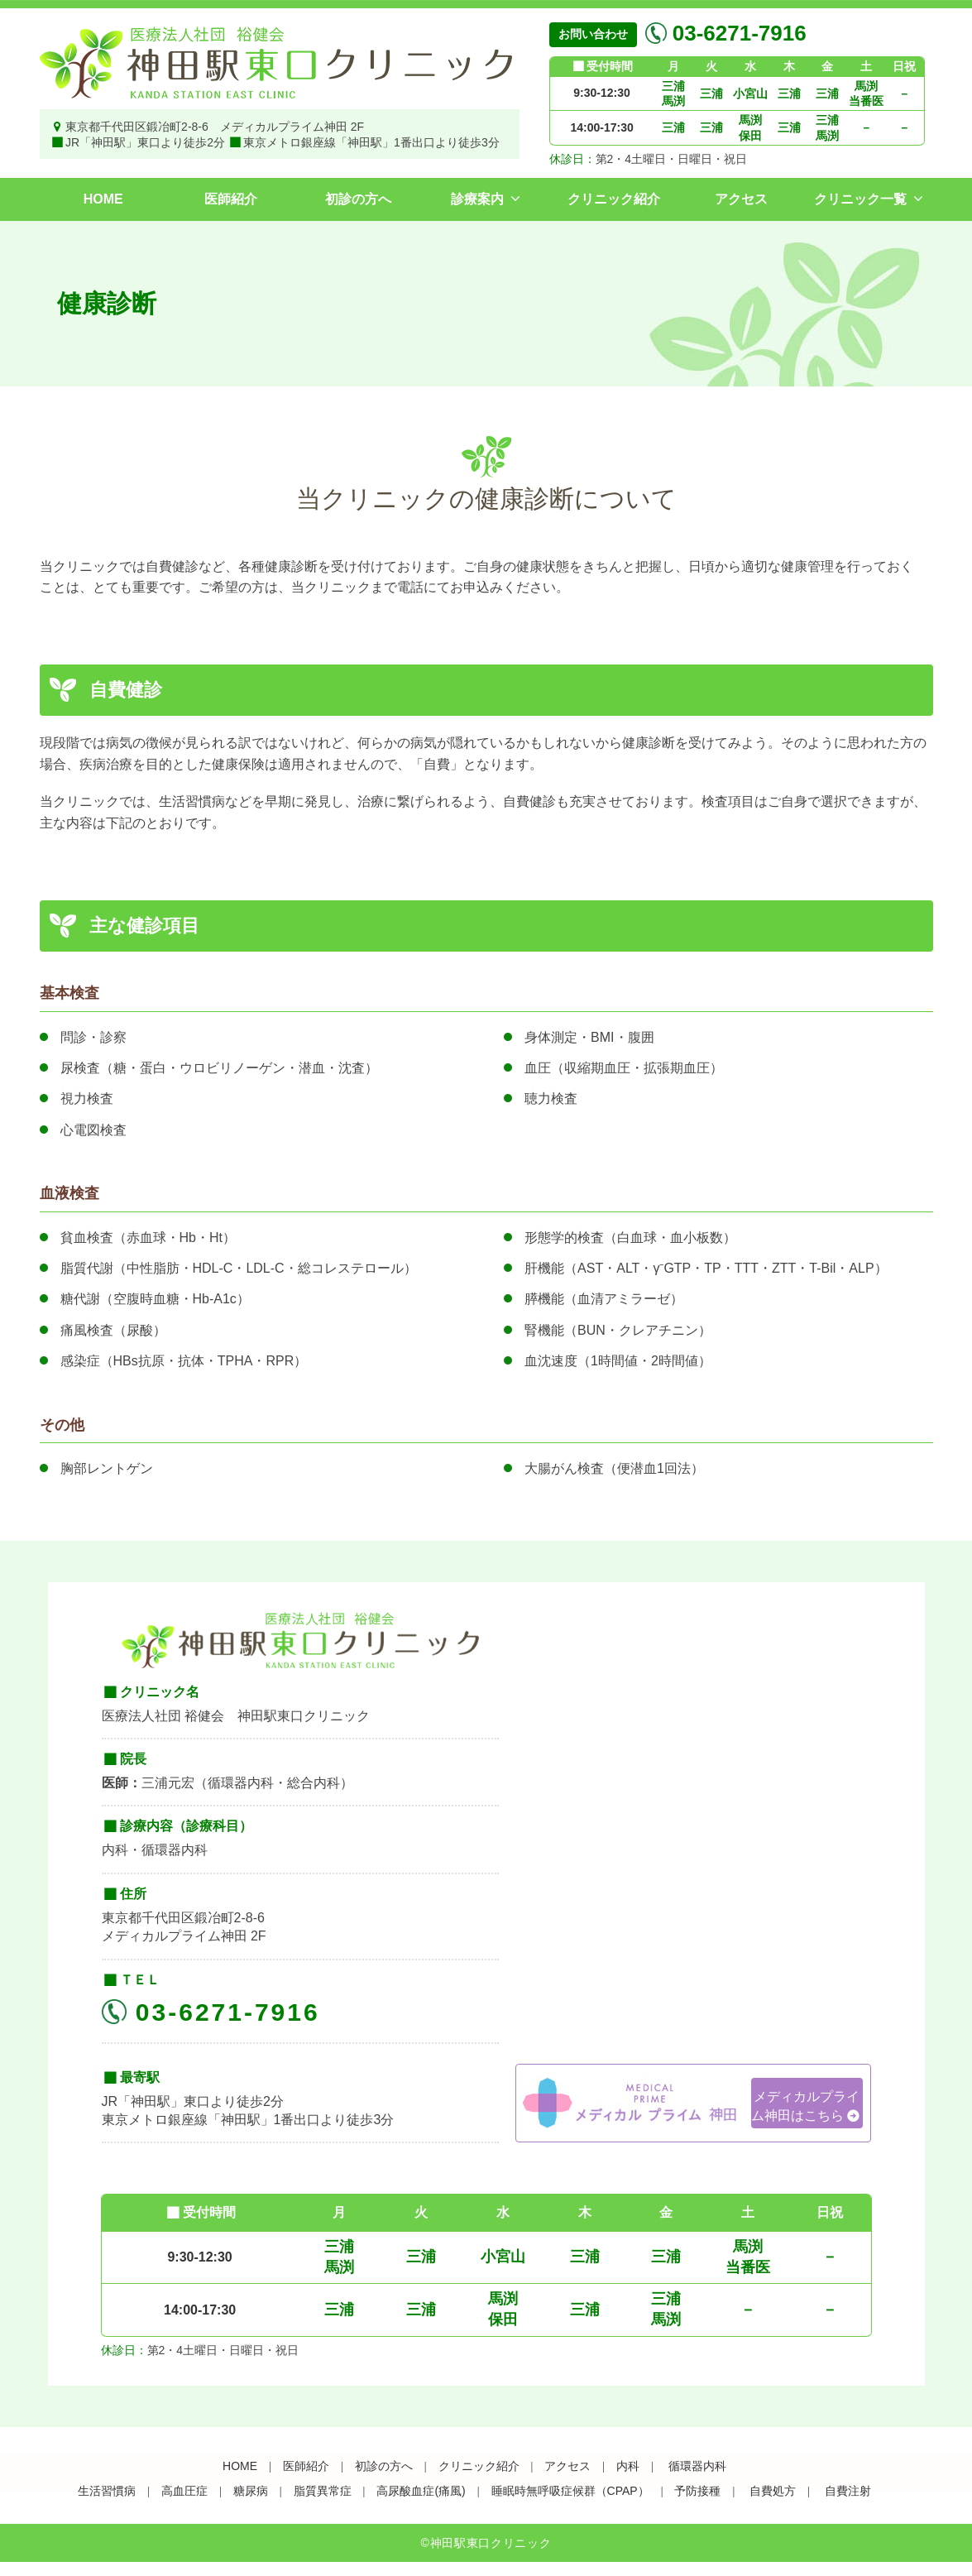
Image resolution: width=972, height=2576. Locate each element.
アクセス (741, 199)
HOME (103, 199)
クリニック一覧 (860, 199)
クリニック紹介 (613, 199)
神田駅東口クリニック (491, 2543)
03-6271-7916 (737, 33)
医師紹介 (230, 199)
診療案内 (477, 199)
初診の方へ (358, 199)
